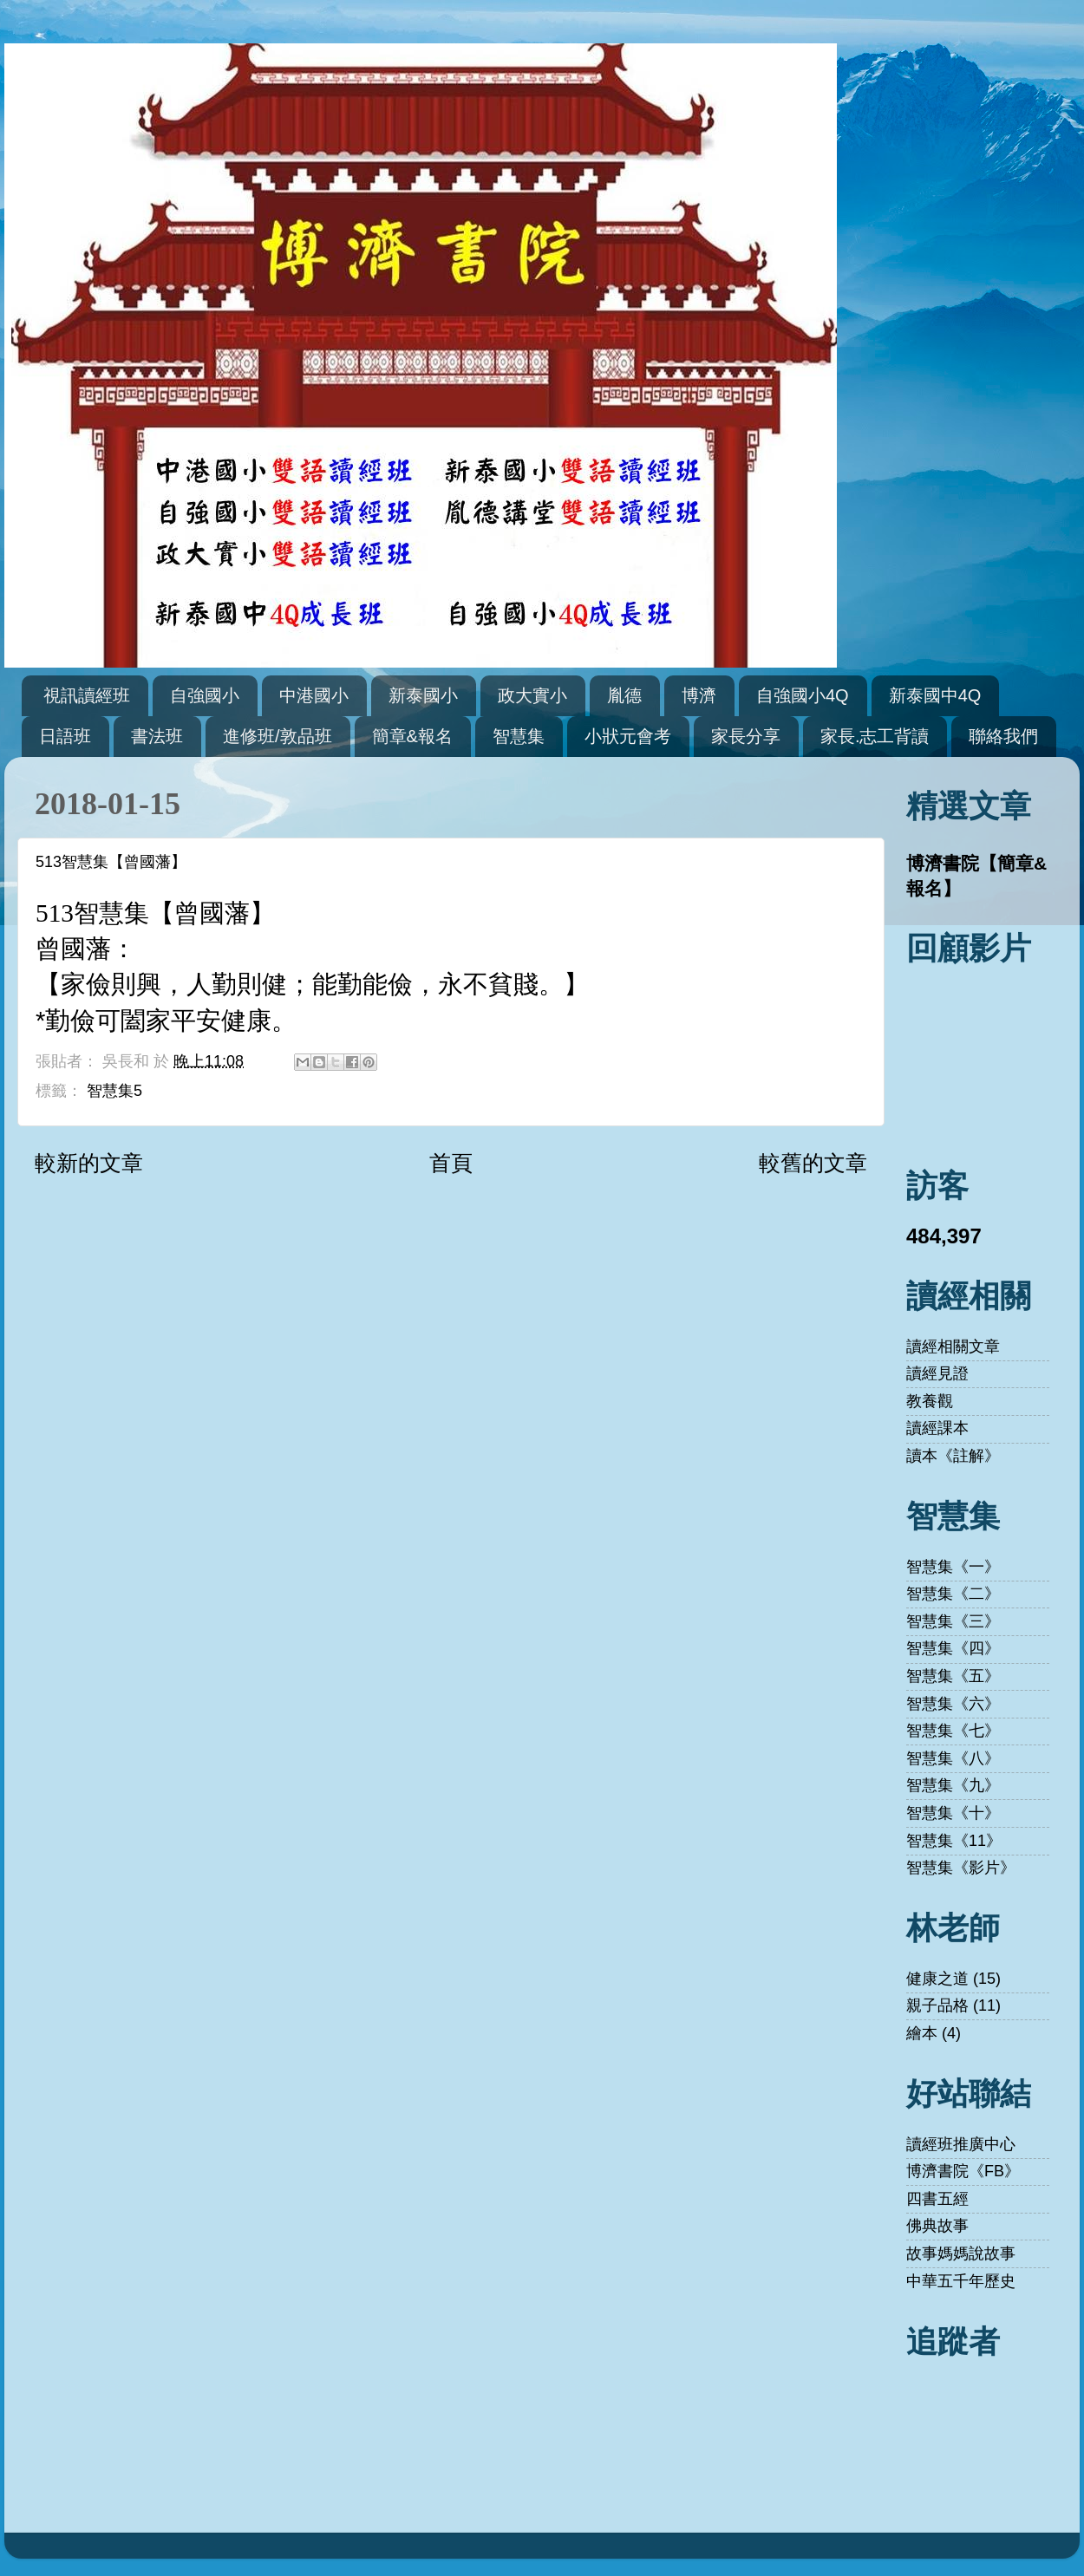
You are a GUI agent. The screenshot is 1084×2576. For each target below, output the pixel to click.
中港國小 (314, 695)
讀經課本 (937, 1428)
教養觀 (929, 1401)
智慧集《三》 (953, 1621)
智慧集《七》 (953, 1730)
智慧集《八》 (953, 1758)
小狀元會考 (627, 736)
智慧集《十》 (953, 1813)
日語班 (65, 736)
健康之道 (937, 1978)
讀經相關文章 (953, 1346)
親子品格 (937, 2005)
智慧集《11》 (954, 1840)
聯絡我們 (1003, 736)
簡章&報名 (412, 736)
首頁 (451, 1163)
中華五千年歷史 (960, 2281)
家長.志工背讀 (875, 736)
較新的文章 (89, 1163)
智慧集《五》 (953, 1676)
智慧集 (519, 736)
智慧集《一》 (953, 1566)
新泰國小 (423, 695)
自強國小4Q (802, 695)
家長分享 (745, 736)
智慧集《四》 (953, 1648)
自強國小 (204, 695)
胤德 (624, 695)
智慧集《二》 (953, 1593)
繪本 (921, 2033)
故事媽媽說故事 (960, 2253)
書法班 (157, 736)
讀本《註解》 (953, 1455)
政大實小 (532, 695)
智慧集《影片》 (960, 1867)
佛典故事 (937, 2225)
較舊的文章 (813, 1163)
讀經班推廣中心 (960, 2144)
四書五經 (937, 2199)
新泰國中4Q (935, 695)
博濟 (699, 695)
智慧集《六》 (953, 1703)
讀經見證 (937, 1373)
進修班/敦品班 (277, 736)
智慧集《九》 (953, 1785)
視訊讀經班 (86, 695)
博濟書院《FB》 (963, 2171)
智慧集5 (114, 1090)
